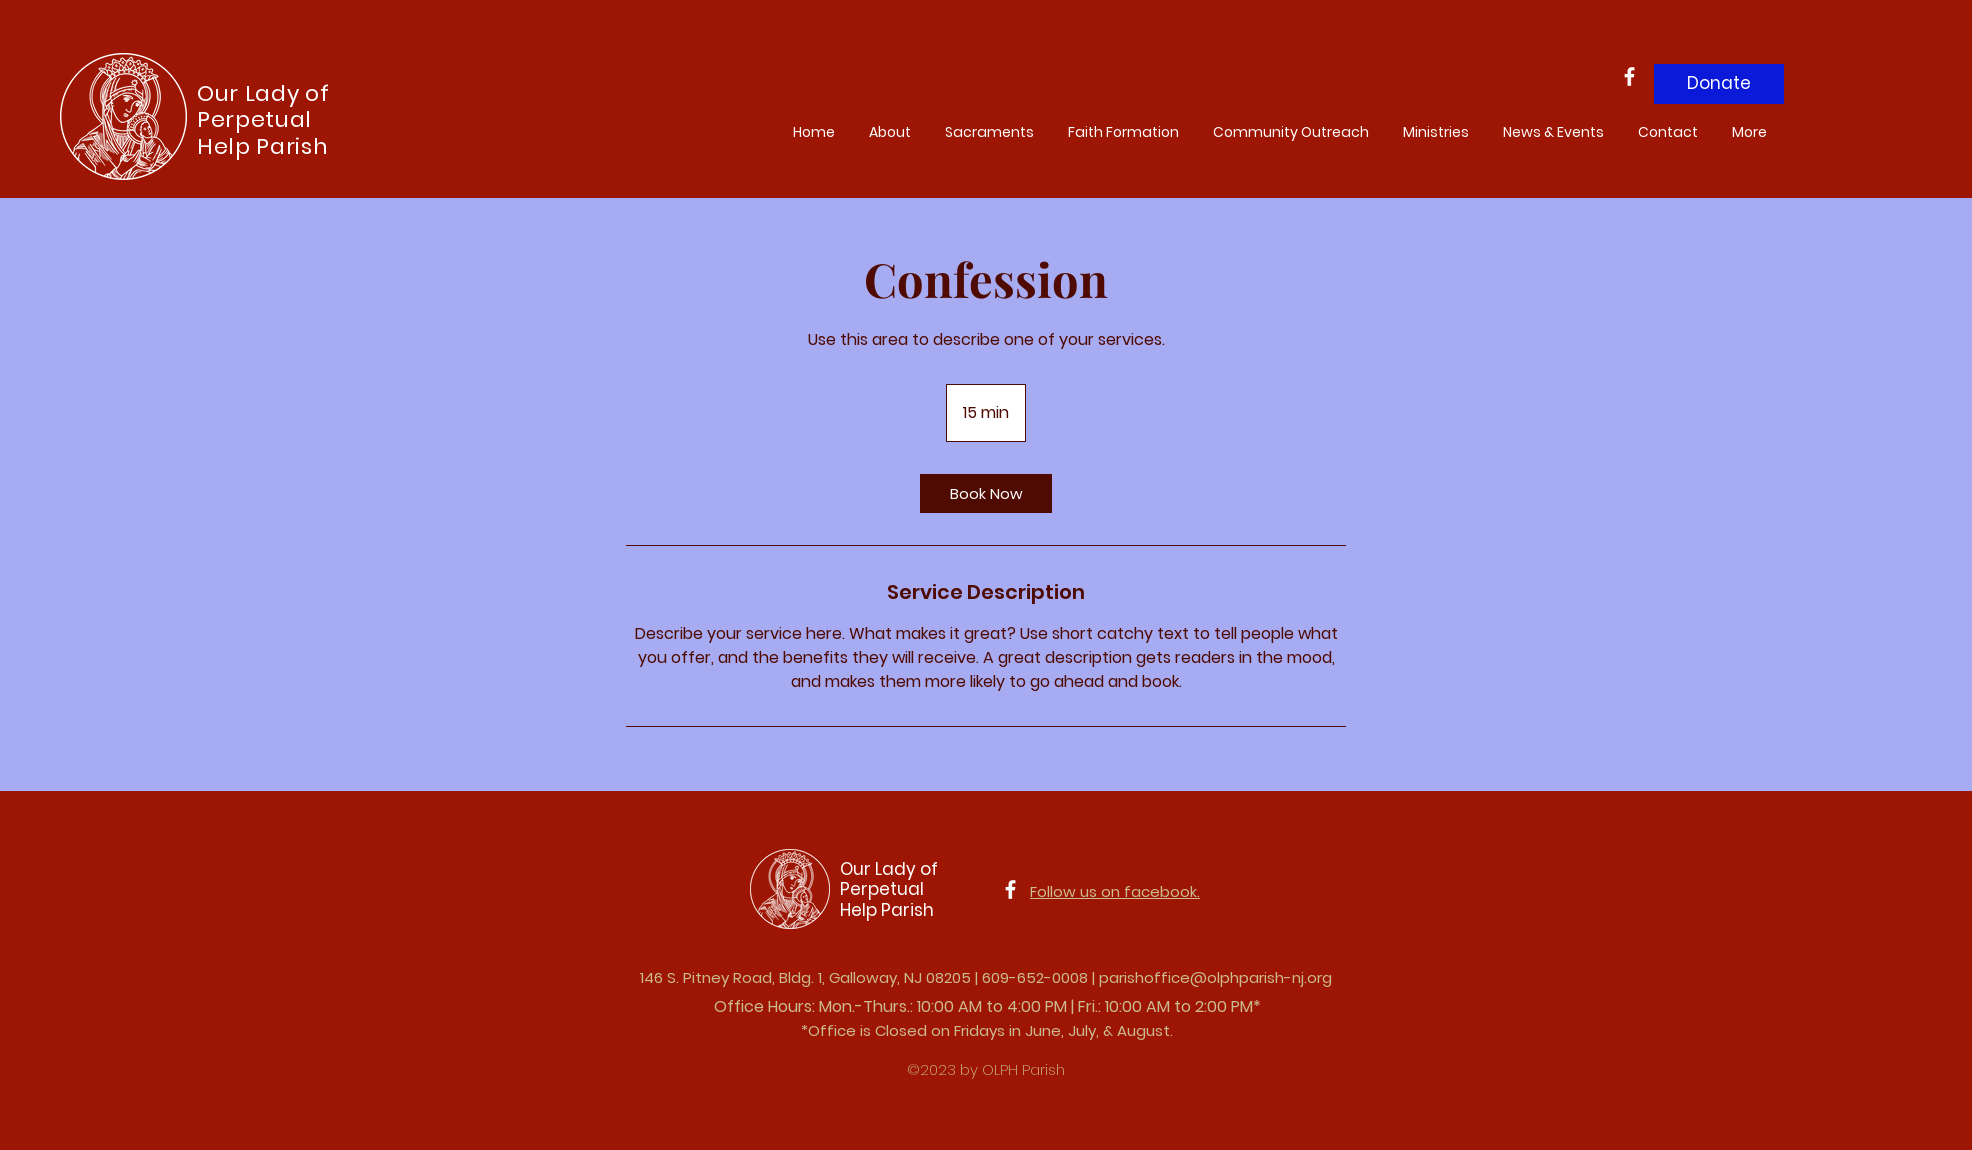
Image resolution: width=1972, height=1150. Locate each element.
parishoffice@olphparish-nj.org (1215, 977)
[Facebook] (1629, 76)
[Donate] (1719, 84)
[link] (986, 493)
